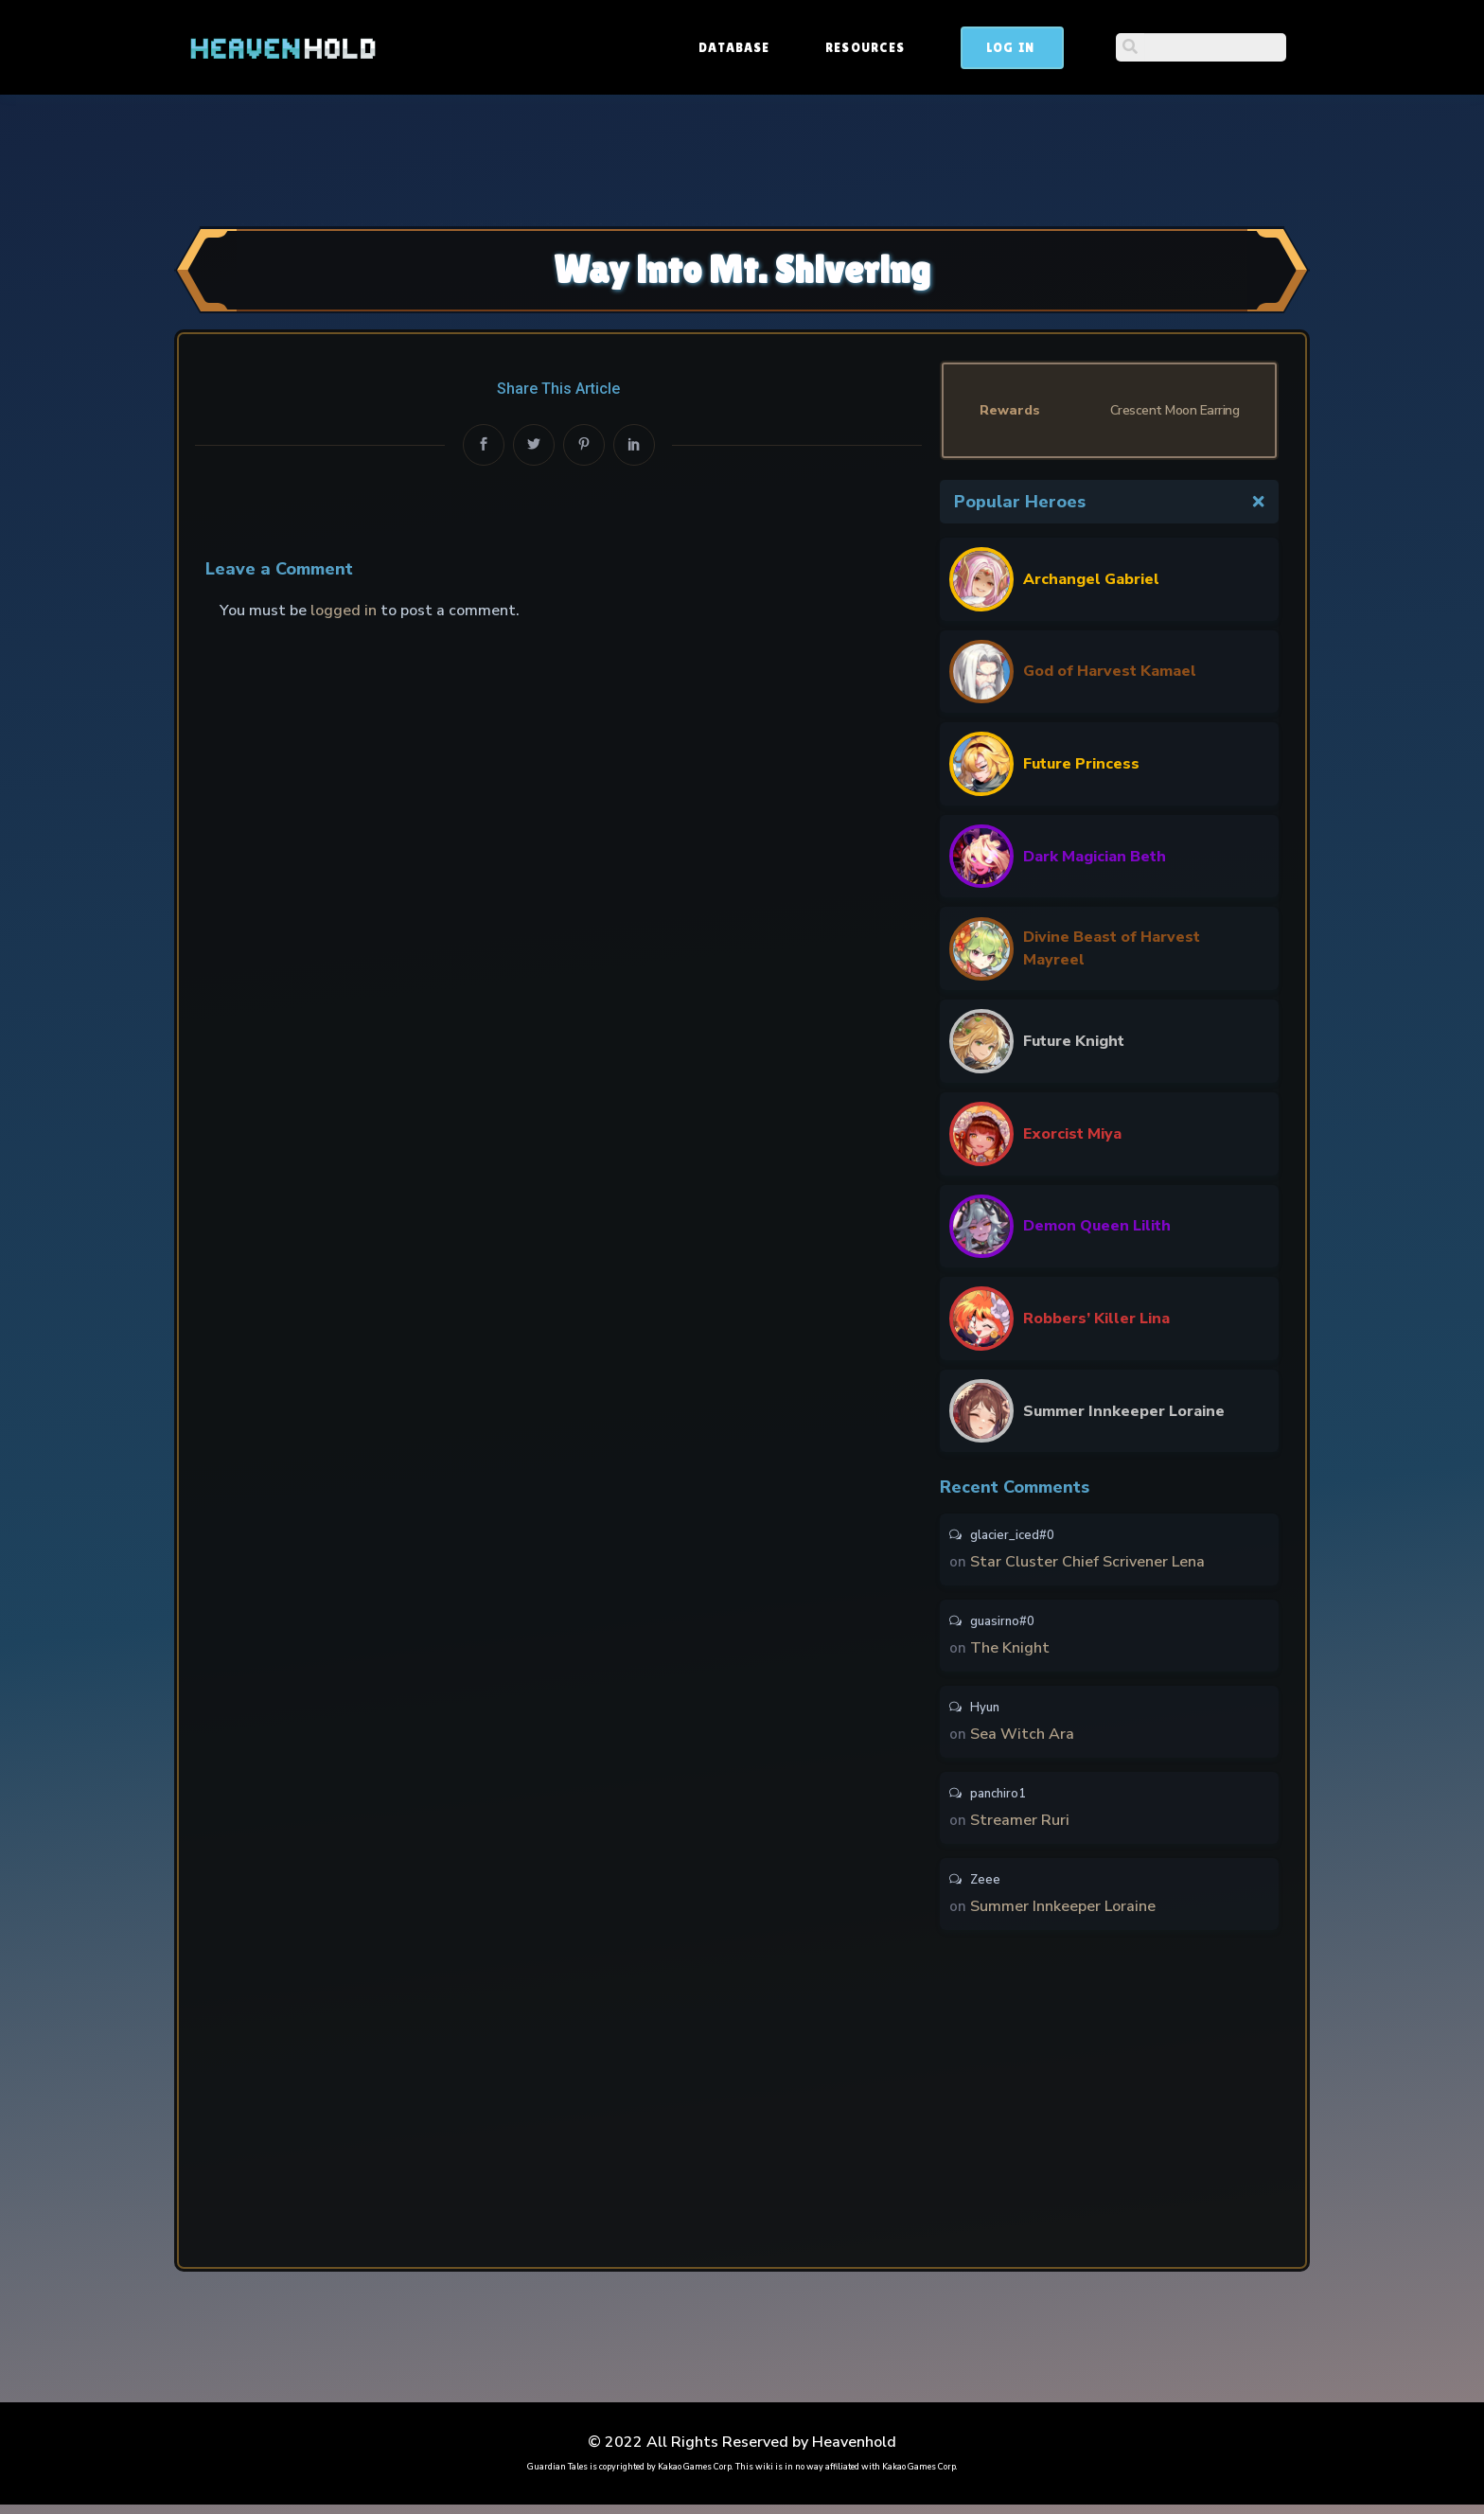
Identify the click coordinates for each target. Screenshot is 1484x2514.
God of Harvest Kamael (1109, 671)
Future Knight (1073, 1041)
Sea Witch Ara (1022, 1738)
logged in (343, 610)
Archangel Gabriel (1091, 579)
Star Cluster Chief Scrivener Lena (1087, 1562)
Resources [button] (1009, 47)
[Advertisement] (742, 158)
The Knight (1010, 1650)
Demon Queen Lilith (1097, 1225)
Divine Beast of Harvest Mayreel (1111, 948)
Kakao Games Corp (695, 2476)
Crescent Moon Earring (1175, 410)
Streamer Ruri (1019, 1826)
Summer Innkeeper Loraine (1124, 1411)
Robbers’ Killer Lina (1096, 1318)
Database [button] (877, 47)
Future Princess (1081, 763)
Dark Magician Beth (1094, 856)
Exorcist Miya (1072, 1134)
